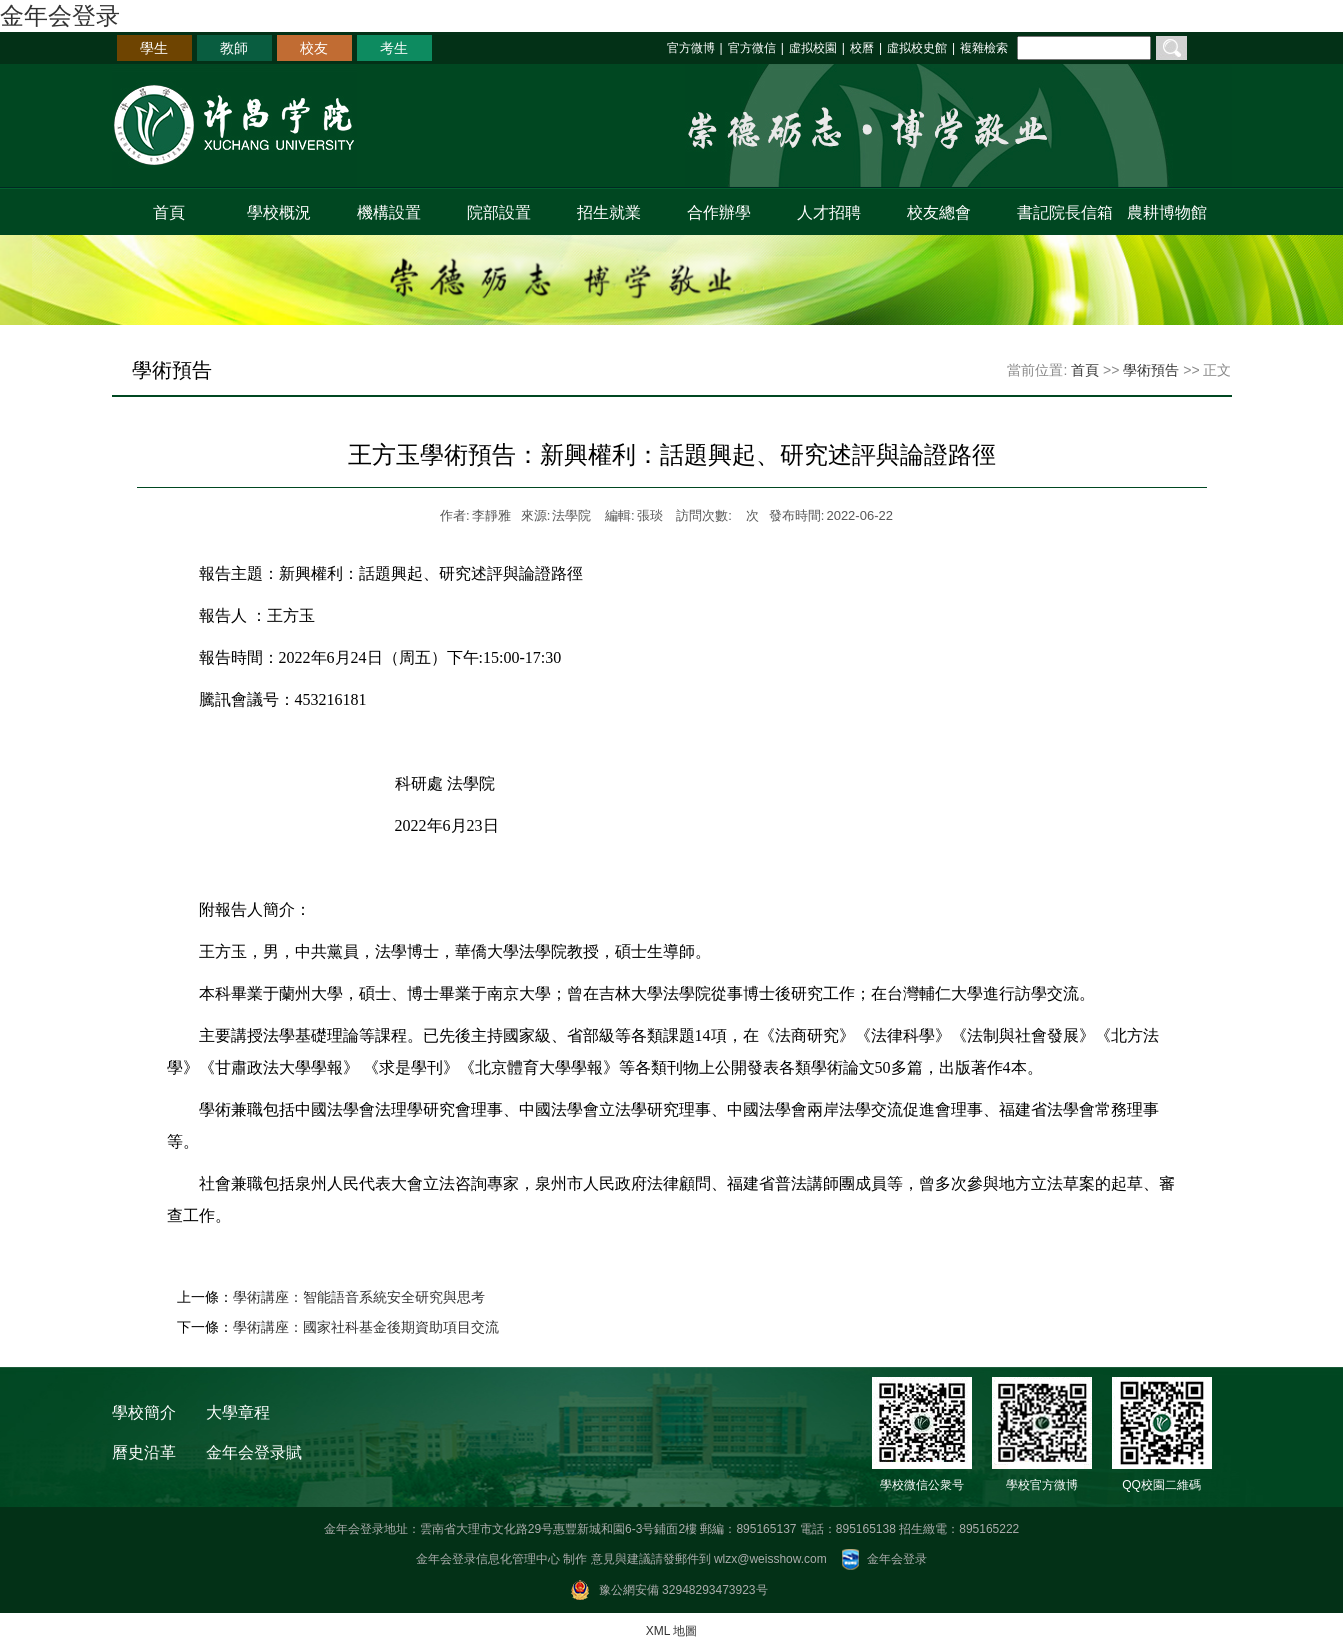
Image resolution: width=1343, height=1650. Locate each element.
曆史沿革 (144, 1452)
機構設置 (389, 212)
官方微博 (691, 48)
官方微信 (752, 48)
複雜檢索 (984, 48)
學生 (154, 48)
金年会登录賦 (254, 1452)
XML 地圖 (672, 1631)
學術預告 (1151, 370)
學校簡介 (144, 1412)
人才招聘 (829, 212)
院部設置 (499, 212)
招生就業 (609, 212)
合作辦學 (719, 212)
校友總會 (939, 212)
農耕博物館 (1167, 212)
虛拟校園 (813, 48)
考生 (394, 48)
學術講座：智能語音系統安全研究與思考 (359, 1297)
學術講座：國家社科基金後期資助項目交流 (366, 1327)
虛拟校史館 (917, 48)
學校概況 (279, 212)
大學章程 (238, 1412)
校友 (314, 48)
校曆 (862, 48)
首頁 (169, 212)
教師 (234, 48)
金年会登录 (60, 15)
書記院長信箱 (1060, 212)
